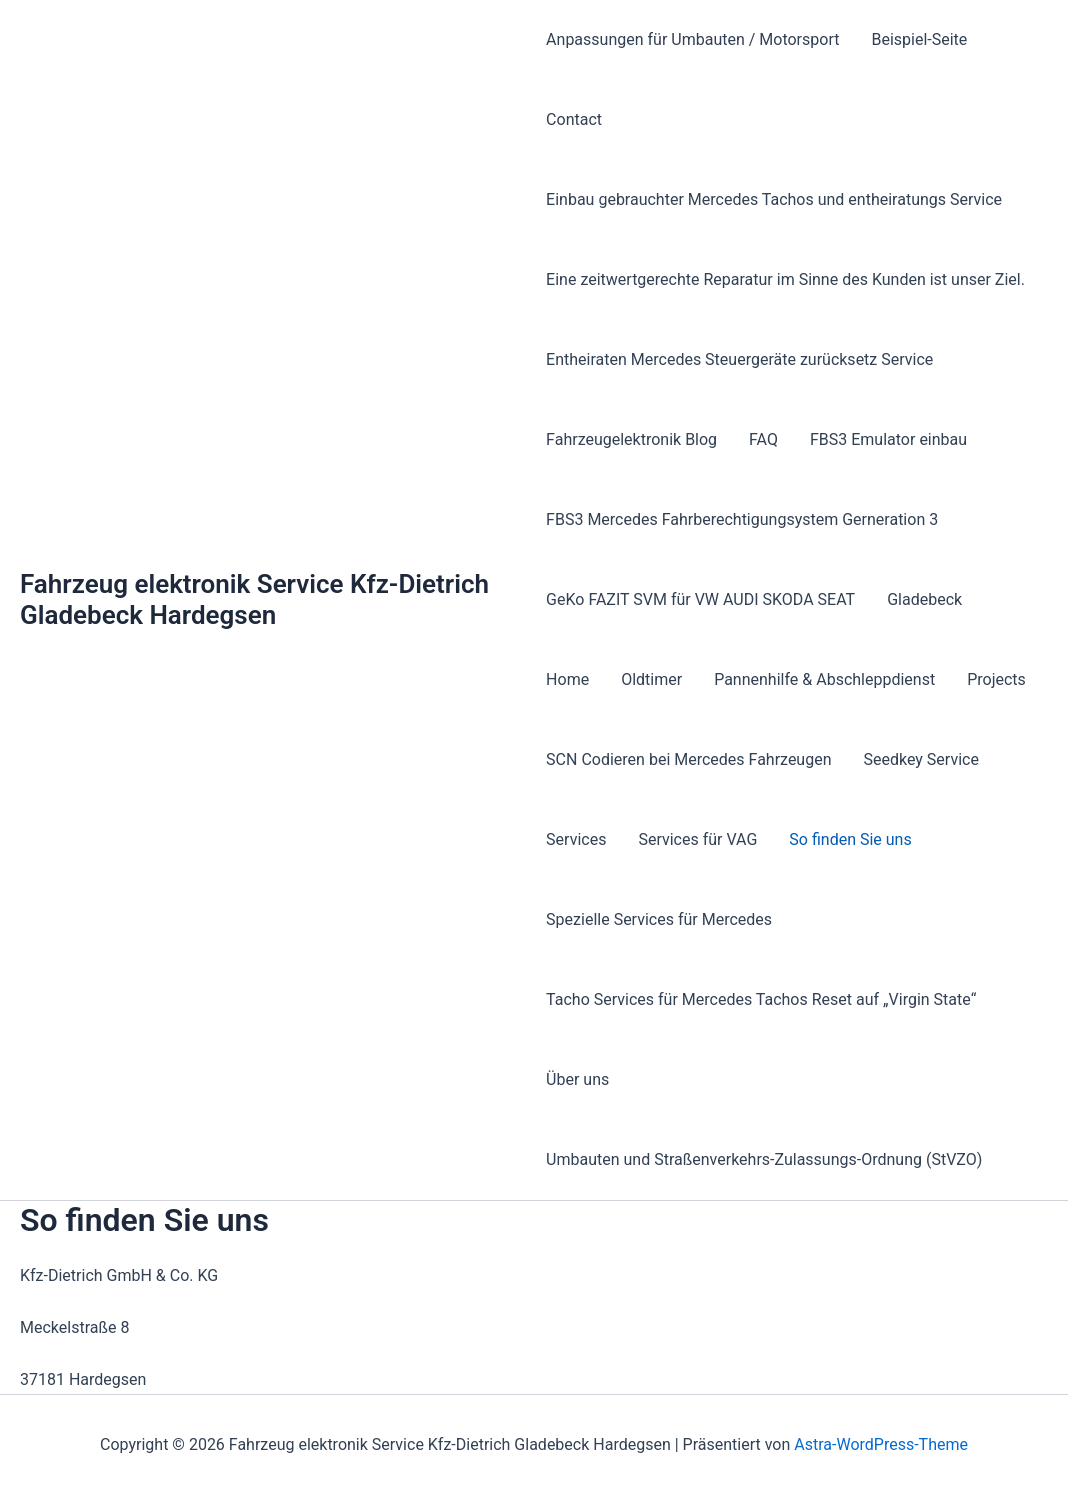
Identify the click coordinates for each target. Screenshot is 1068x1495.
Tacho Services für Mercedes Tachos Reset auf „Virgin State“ (761, 999)
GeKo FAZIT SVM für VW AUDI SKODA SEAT (700, 599)
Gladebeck (924, 599)
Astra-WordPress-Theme (881, 1444)
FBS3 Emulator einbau (888, 439)
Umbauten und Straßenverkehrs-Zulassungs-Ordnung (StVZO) (764, 1159)
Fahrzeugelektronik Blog (631, 439)
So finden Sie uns (850, 839)
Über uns (577, 1079)
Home (567, 679)
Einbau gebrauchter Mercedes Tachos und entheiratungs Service (774, 199)
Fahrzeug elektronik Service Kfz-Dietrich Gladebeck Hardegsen (254, 599)
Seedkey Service (921, 759)
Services (576, 839)
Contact (574, 119)
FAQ (763, 439)
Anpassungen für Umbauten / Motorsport (692, 39)
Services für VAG (697, 839)
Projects (996, 679)
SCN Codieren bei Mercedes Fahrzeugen (688, 759)
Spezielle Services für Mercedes (659, 919)
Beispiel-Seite (919, 39)
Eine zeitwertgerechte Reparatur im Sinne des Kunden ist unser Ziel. (785, 279)
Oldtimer (651, 679)
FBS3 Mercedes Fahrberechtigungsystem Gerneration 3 (742, 519)
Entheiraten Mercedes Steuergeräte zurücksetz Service (739, 359)
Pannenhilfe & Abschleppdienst (824, 679)
